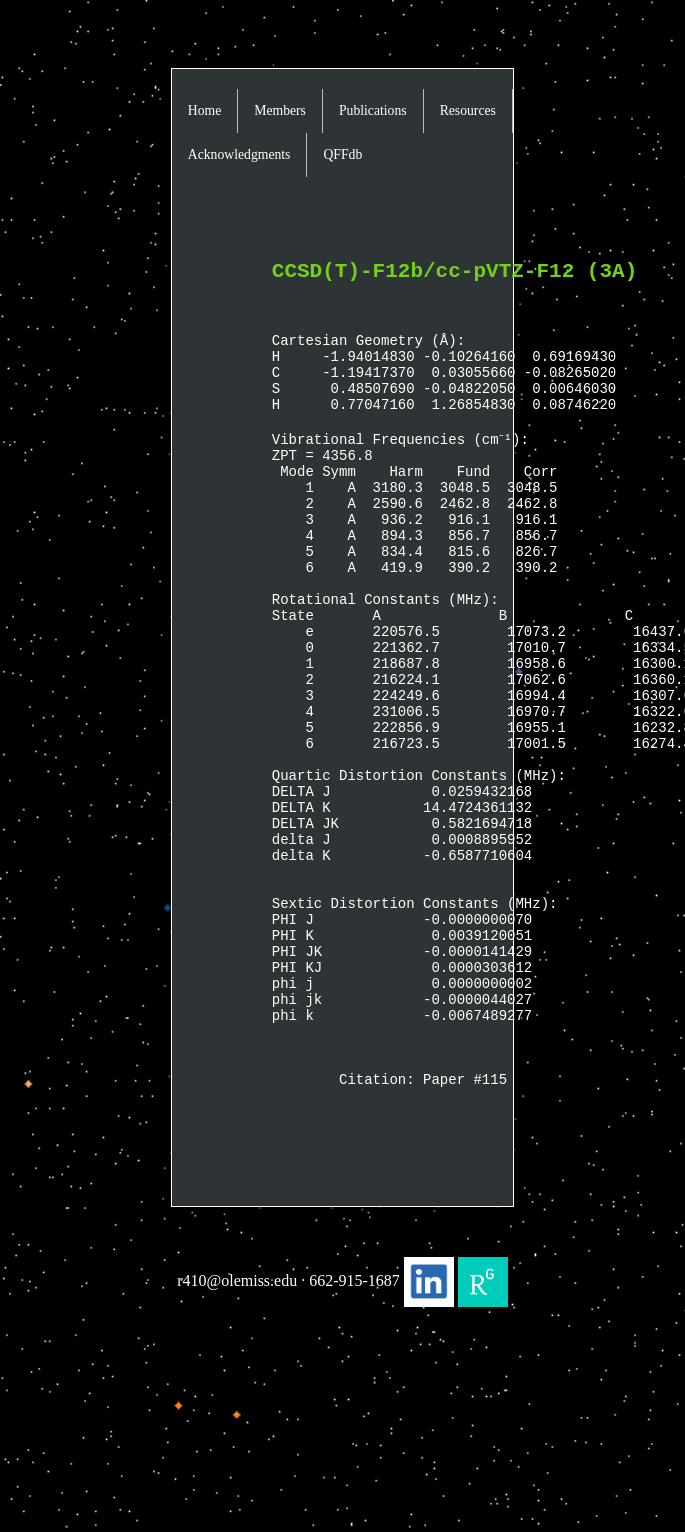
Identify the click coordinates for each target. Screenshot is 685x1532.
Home (204, 110)
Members (280, 110)
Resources (468, 110)
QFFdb (342, 154)
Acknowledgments (239, 154)
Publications (373, 110)
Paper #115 (465, 1233)
